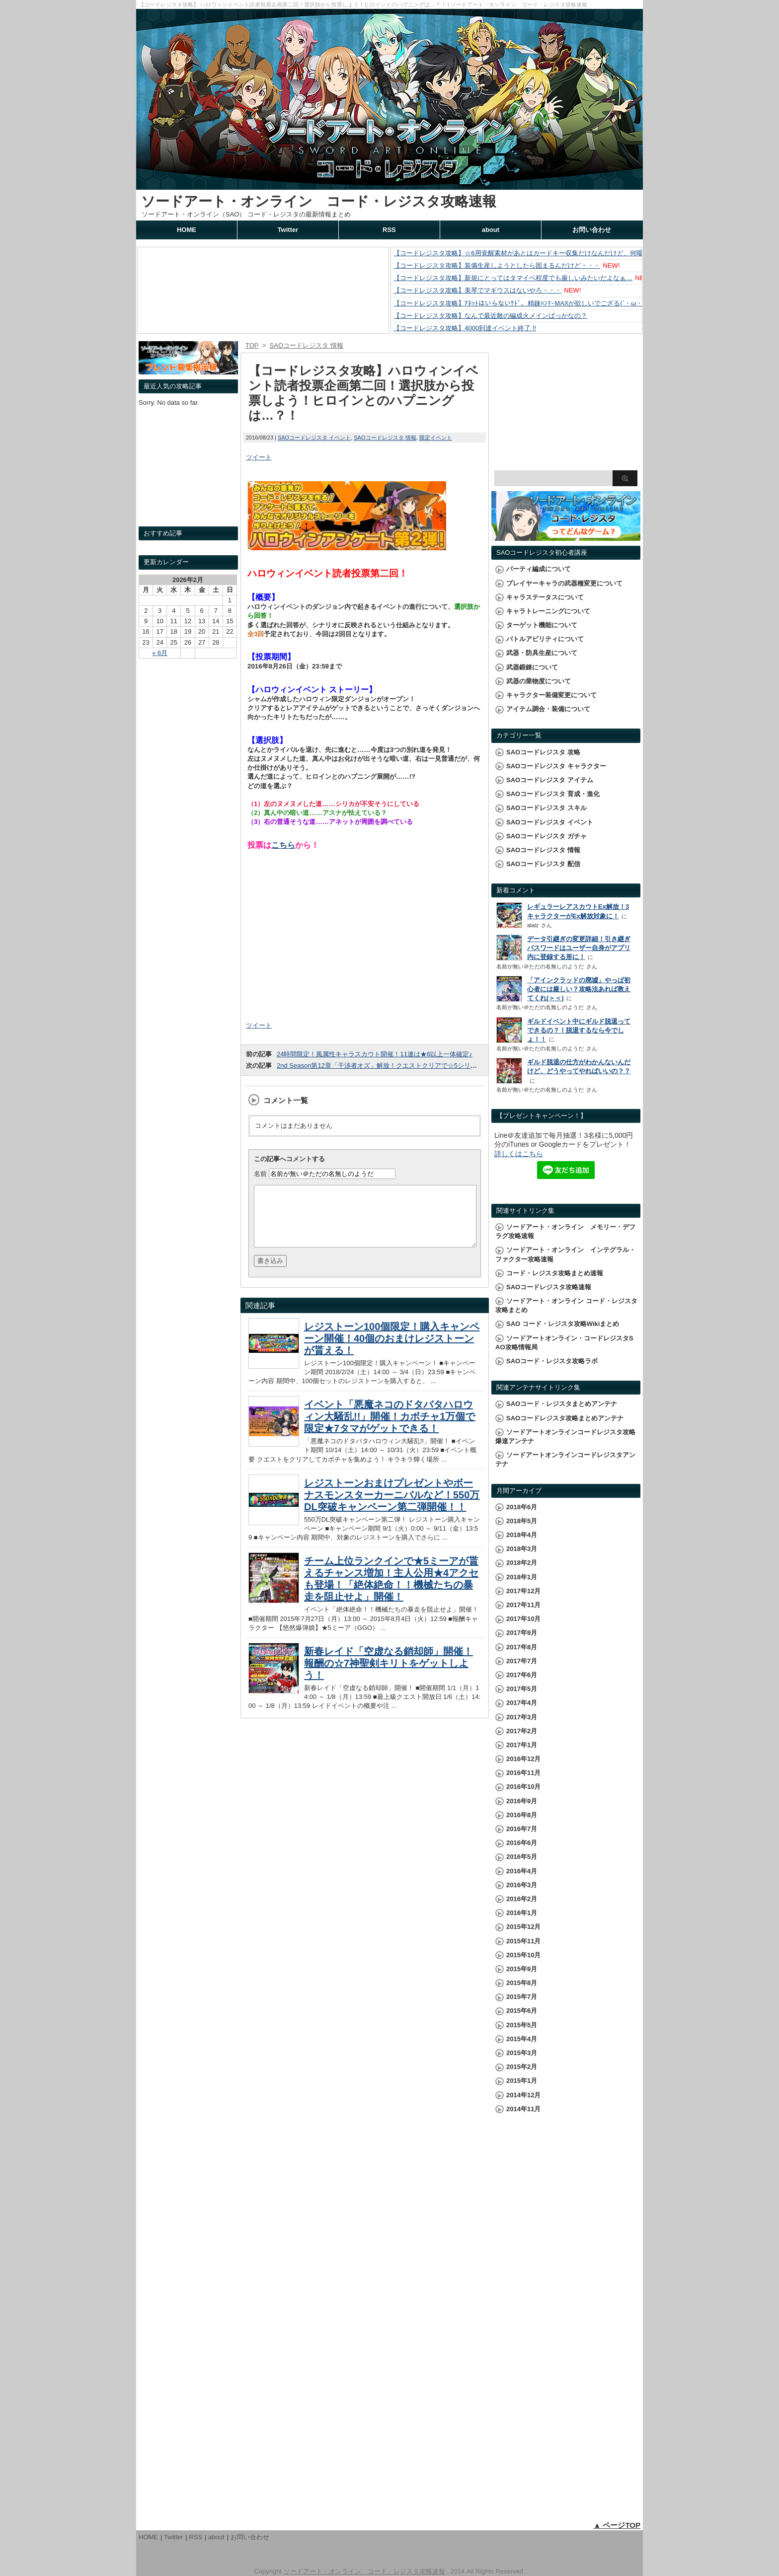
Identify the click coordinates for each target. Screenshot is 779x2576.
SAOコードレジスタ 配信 (543, 864)
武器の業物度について (538, 681)
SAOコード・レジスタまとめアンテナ (561, 1403)
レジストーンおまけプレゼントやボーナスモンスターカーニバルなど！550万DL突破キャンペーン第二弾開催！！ (391, 1506)
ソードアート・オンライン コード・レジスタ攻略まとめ (566, 1305)
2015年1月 (521, 2080)
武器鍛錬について (532, 667)
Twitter (288, 229)
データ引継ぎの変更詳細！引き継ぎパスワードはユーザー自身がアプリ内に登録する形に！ (578, 947)
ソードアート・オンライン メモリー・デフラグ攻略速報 (565, 1231)
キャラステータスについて (545, 597)
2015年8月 (521, 1983)
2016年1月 (521, 1912)
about (490, 229)
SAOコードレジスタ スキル (546, 807)
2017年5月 (521, 1689)
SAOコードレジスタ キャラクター (556, 766)
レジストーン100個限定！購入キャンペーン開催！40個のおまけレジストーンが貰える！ (391, 1350)
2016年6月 (521, 1842)
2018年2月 (521, 1562)
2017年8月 (521, 1647)
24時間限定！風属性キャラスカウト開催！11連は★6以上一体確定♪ (374, 1054)
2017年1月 (521, 1745)
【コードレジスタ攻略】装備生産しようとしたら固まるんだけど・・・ (496, 265)
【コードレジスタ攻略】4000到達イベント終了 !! (464, 328)
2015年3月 (521, 2053)
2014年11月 (523, 2109)
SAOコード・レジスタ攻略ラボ (552, 1361)
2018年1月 (521, 1577)
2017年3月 (521, 1717)
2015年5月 (521, 2025)
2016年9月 (521, 1801)
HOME (186, 229)
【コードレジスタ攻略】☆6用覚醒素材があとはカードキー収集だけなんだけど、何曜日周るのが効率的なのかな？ (559, 253)
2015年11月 (523, 1941)
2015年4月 (521, 2039)
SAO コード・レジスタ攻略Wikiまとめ (562, 1323)
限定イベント (435, 438)
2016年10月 (523, 1786)
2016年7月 (521, 1829)
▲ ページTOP (616, 2525)
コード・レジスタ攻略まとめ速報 (554, 1273)
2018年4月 (521, 1535)
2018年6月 (521, 1507)
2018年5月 (521, 1521)
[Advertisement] (364, 938)
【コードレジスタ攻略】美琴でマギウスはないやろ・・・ (477, 290)
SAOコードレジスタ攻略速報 (548, 1287)
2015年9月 (521, 1969)
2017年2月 (521, 1731)
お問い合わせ (591, 229)
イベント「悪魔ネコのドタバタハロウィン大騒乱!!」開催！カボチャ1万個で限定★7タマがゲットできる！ (389, 1428)
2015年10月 (523, 1955)
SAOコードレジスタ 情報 (385, 438)
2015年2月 (521, 2066)
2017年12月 (523, 1591)
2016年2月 (521, 1899)
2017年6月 (521, 1675)
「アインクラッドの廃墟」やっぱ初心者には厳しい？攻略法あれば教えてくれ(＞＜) (578, 989)
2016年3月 (521, 1885)
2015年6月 (521, 2010)
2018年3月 (521, 1548)
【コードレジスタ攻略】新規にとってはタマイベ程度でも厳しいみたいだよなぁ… (512, 278)
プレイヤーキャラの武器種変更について (564, 583)
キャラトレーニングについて (548, 611)
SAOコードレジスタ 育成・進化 (553, 794)
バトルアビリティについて (545, 639)
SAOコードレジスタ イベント (314, 438)
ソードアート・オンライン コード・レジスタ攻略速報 (318, 201)
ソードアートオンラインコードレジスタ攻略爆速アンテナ (565, 1436)
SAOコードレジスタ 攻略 (543, 752)
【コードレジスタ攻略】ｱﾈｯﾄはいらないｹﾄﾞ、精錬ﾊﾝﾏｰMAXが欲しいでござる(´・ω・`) (520, 303)
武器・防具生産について (541, 653)
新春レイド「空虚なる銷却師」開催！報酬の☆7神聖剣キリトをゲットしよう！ (388, 1675)
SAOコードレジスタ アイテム (549, 780)
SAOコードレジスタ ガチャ (546, 836)
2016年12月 (523, 1759)
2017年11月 (523, 1605)
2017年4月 (521, 1702)
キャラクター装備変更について (551, 695)
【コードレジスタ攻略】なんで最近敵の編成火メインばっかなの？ (490, 315)
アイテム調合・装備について (548, 709)
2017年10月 (523, 1618)
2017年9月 (521, 1632)
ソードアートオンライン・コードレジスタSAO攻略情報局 (564, 1342)
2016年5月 (521, 1856)
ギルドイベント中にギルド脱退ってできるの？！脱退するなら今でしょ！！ (578, 1030)
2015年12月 (523, 1926)
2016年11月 (523, 1772)
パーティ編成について (538, 569)
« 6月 (159, 653)
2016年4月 (521, 1871)
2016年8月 (521, 1815)
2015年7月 (521, 1996)
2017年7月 (521, 1661)
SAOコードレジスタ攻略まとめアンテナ (564, 1418)
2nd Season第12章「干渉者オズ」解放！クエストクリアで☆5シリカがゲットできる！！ (406, 1065)
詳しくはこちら (518, 1154)
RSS (389, 229)
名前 (260, 1174)
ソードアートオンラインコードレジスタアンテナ (565, 1459)
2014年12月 (523, 2095)
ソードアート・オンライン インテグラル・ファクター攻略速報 (565, 1254)
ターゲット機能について (541, 625)
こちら (283, 845)
